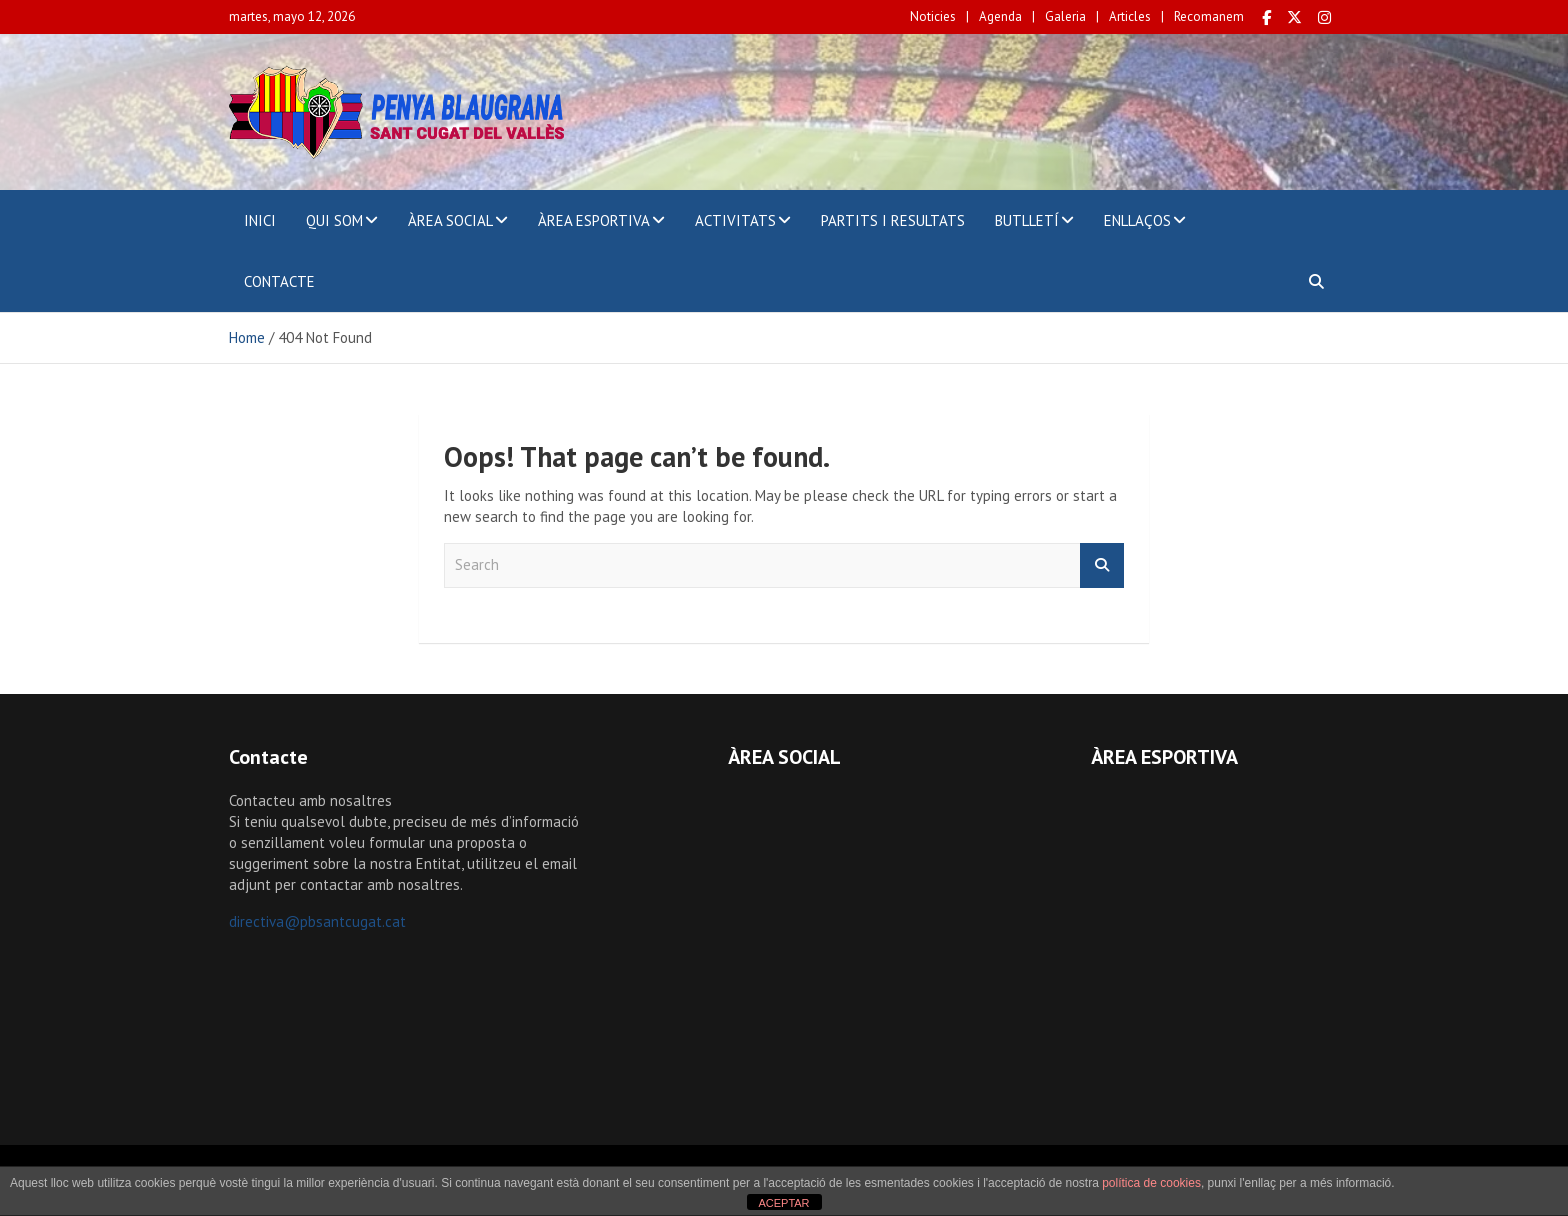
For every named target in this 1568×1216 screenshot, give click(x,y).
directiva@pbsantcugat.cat (317, 921)
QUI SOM (334, 220)
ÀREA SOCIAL (450, 220)
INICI (260, 220)
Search (1102, 565)
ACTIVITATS (735, 220)
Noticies (933, 16)
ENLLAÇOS (1137, 220)
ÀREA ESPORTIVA (594, 220)
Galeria (1065, 16)
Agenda (1000, 16)
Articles (1130, 16)
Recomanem (1209, 16)
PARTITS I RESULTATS (893, 220)
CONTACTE (279, 281)
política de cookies (1151, 1183)
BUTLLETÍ (1027, 220)
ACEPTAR (783, 1203)
